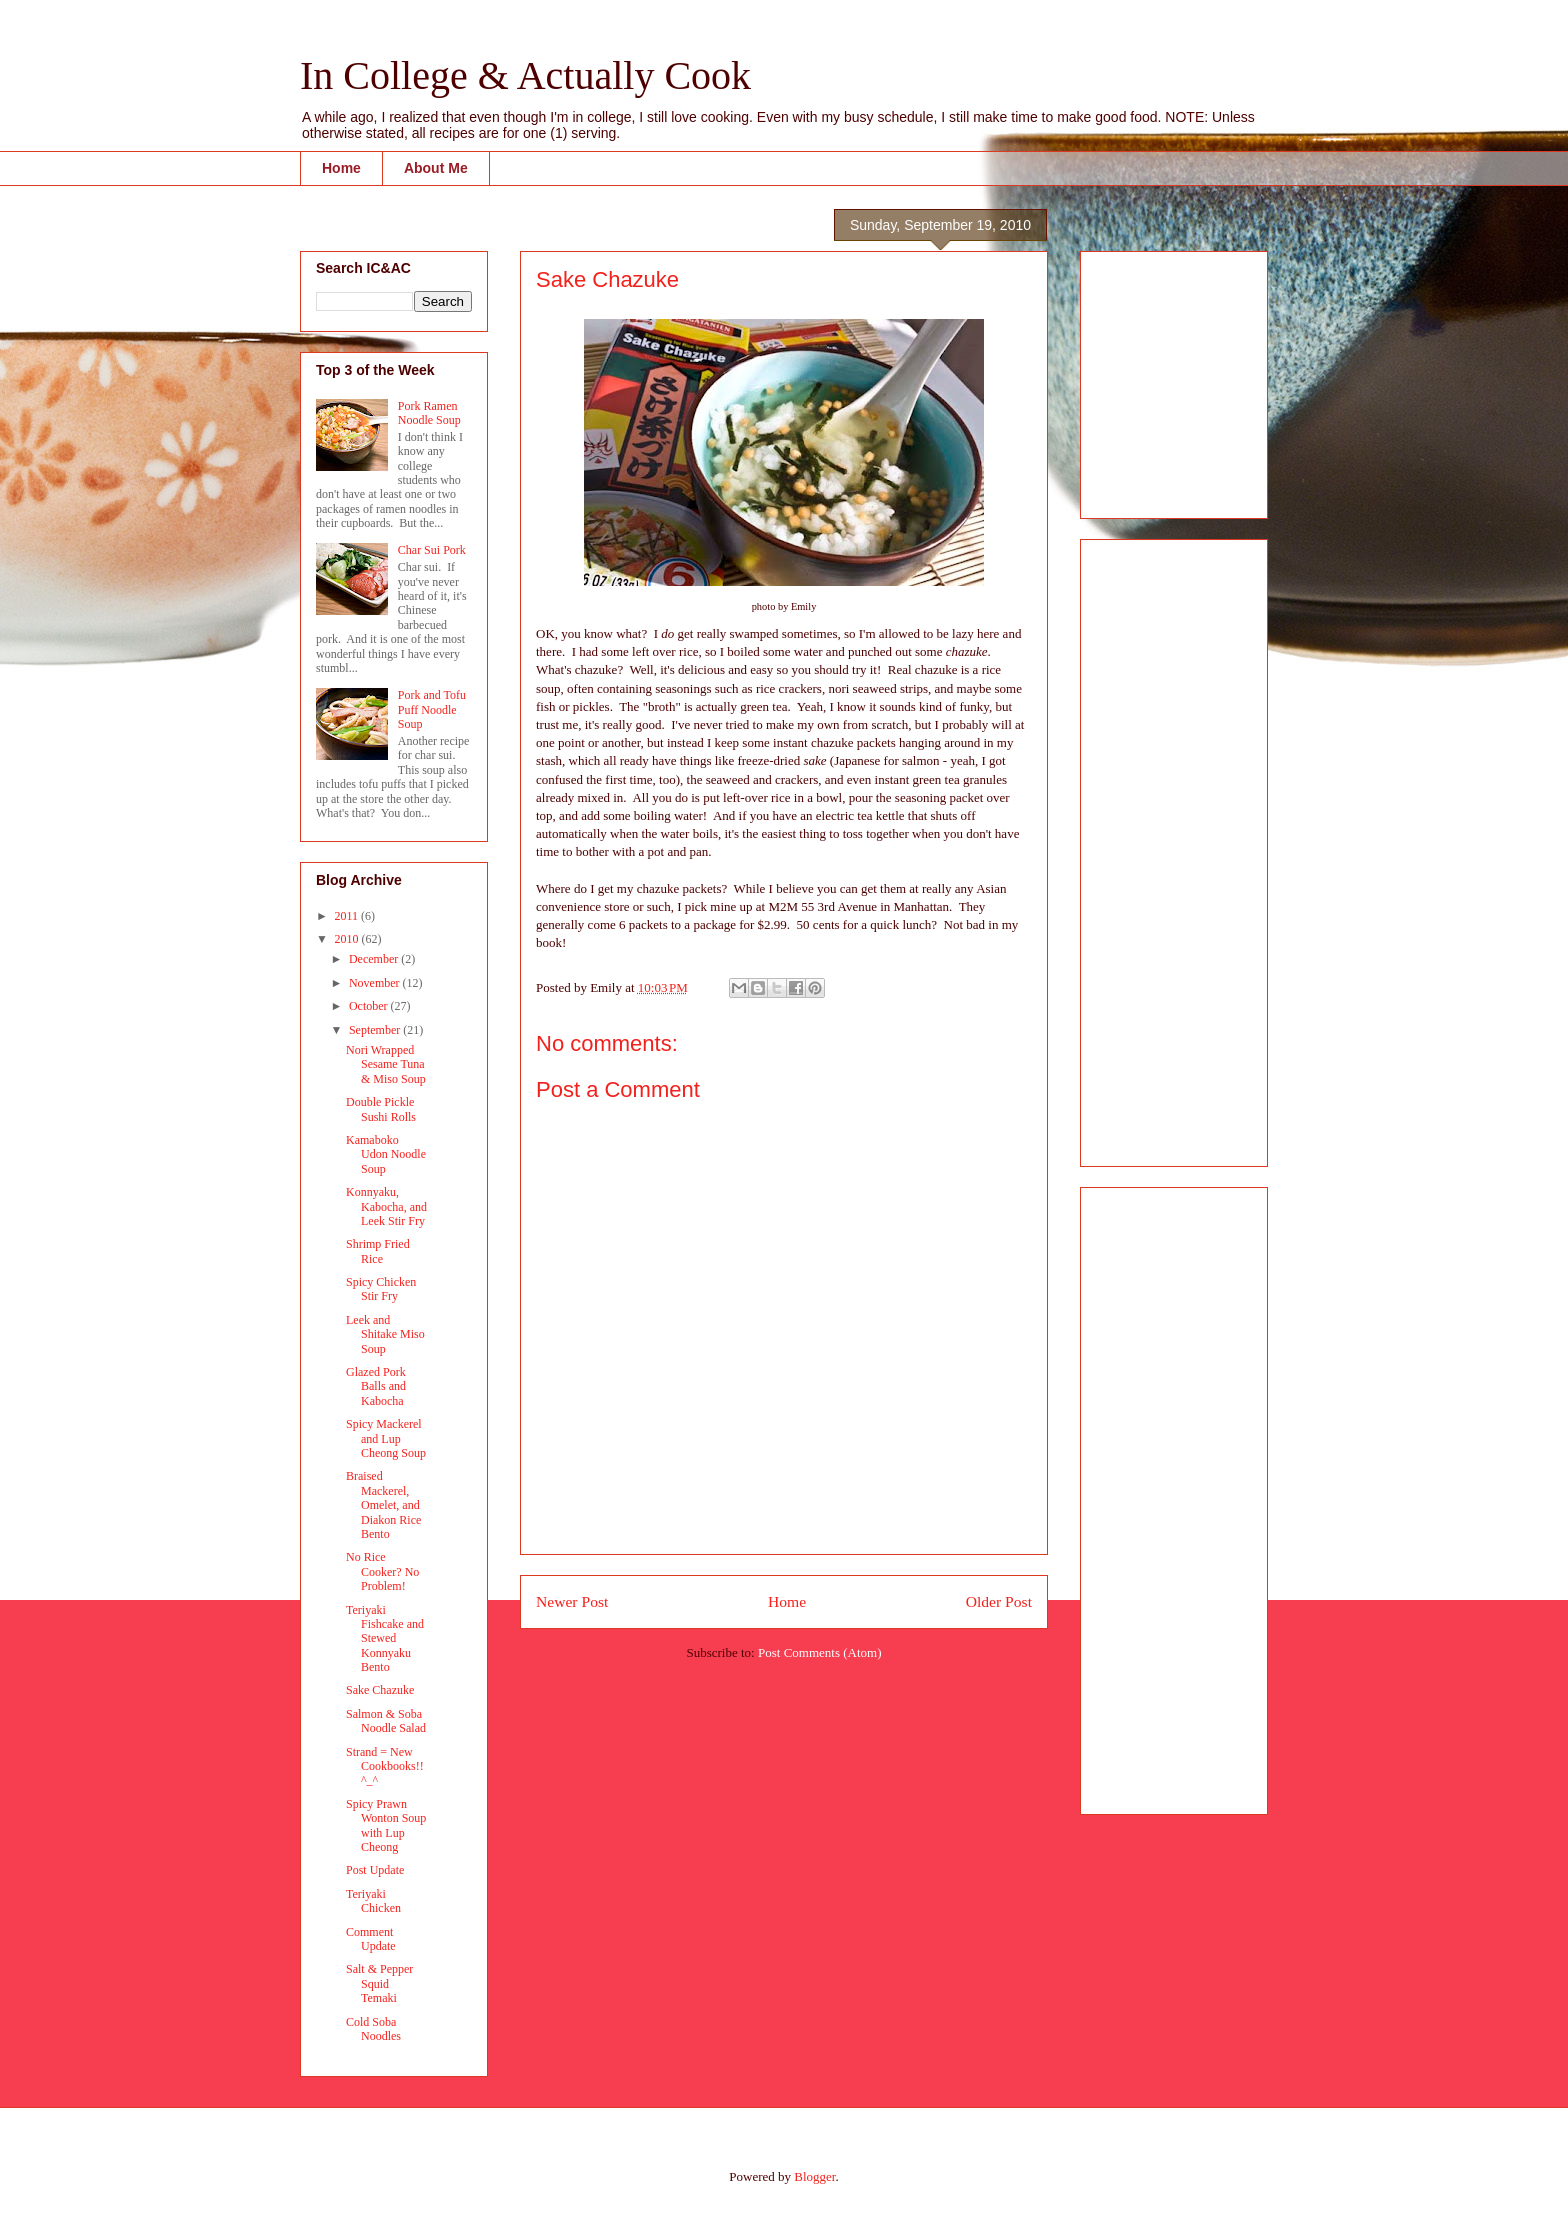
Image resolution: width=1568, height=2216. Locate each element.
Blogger (814, 2176)
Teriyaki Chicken (373, 1901)
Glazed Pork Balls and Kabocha (376, 1386)
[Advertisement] (1156, 379)
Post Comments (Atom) (820, 1652)
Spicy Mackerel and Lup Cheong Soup (386, 1438)
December (375, 959)
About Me (436, 168)
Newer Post (572, 1601)
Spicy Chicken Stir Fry (381, 1289)
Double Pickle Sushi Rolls (381, 1109)
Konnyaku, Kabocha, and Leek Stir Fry (386, 1206)
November (376, 983)
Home (341, 168)
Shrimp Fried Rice (378, 1251)
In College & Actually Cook (525, 75)
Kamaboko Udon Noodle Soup (386, 1154)
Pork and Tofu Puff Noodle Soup (432, 709)
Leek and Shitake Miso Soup (385, 1334)
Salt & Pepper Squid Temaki (379, 1983)
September (376, 1030)
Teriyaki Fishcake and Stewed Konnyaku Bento (385, 1639)
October (370, 1006)
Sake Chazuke (380, 1690)
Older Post (999, 1601)
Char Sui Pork (432, 550)
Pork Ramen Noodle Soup (429, 413)
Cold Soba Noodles (373, 2029)
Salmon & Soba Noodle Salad (386, 1721)
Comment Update (371, 1939)
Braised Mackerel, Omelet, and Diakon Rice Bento (383, 1505)
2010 (348, 939)
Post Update (375, 1870)
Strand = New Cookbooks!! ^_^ (385, 1766)
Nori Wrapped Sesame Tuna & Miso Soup (386, 1064)
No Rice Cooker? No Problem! (382, 1571)
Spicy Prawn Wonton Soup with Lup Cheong (386, 1825)
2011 (348, 916)
